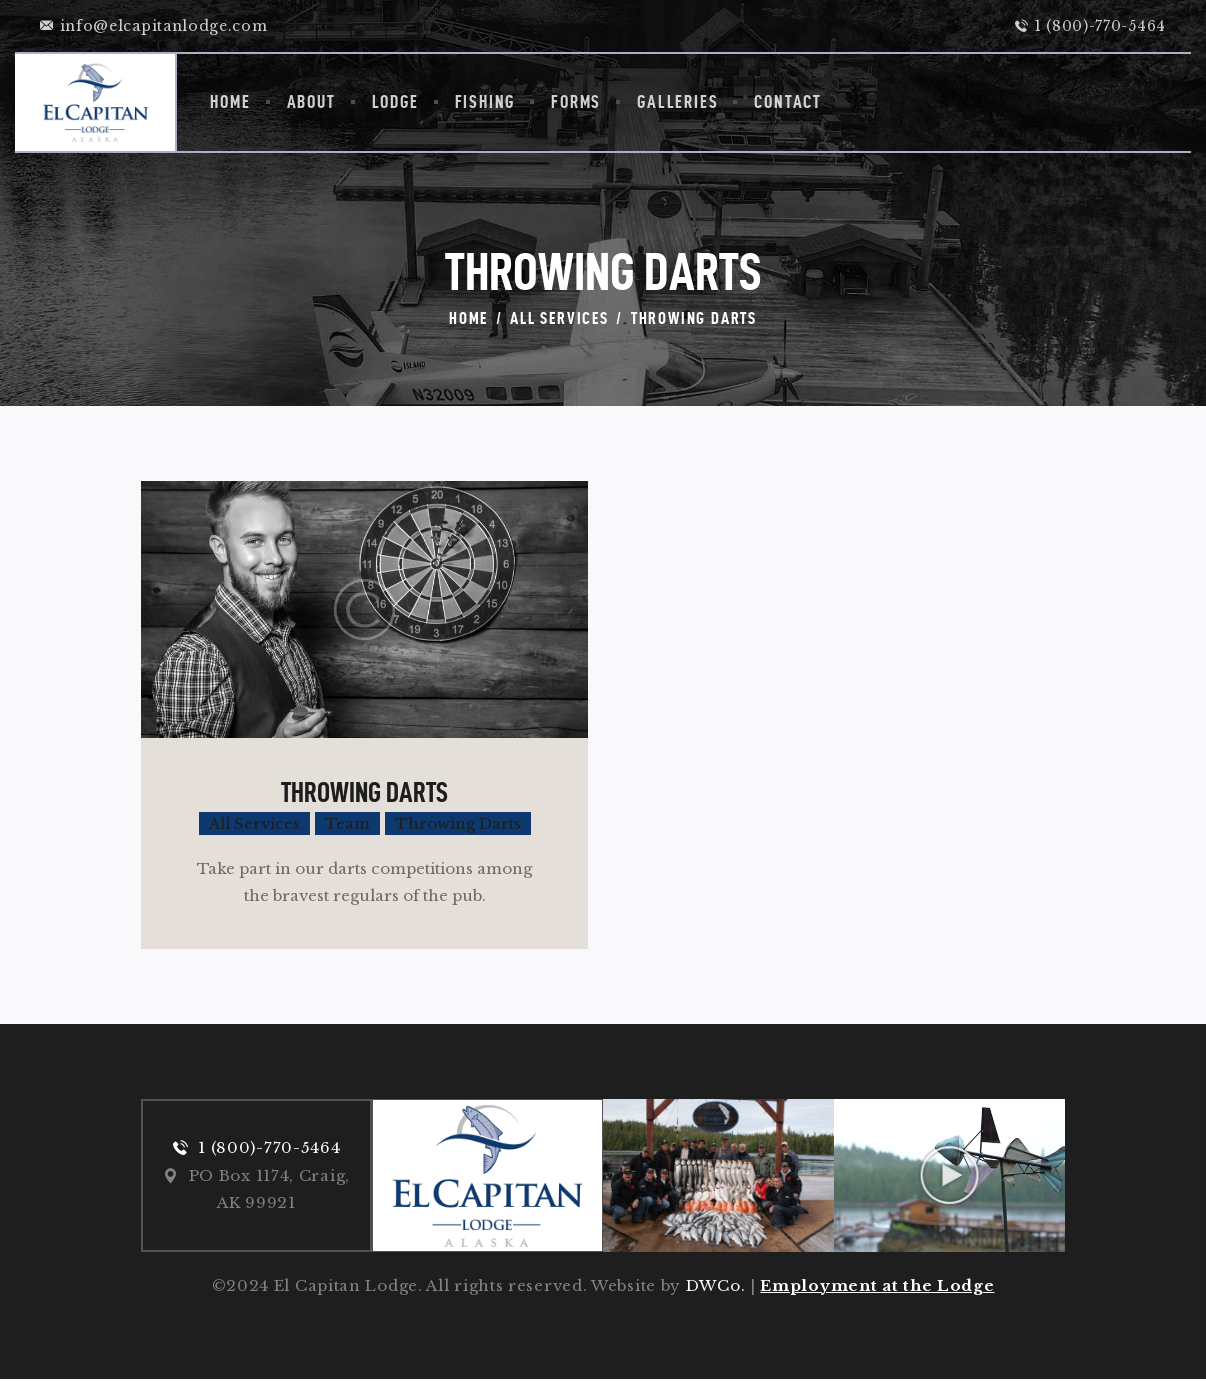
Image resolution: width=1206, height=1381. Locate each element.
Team (347, 823)
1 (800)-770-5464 (269, 1148)
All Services (559, 318)
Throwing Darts (364, 792)
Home (468, 318)
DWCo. (716, 1287)
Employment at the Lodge (877, 1287)
